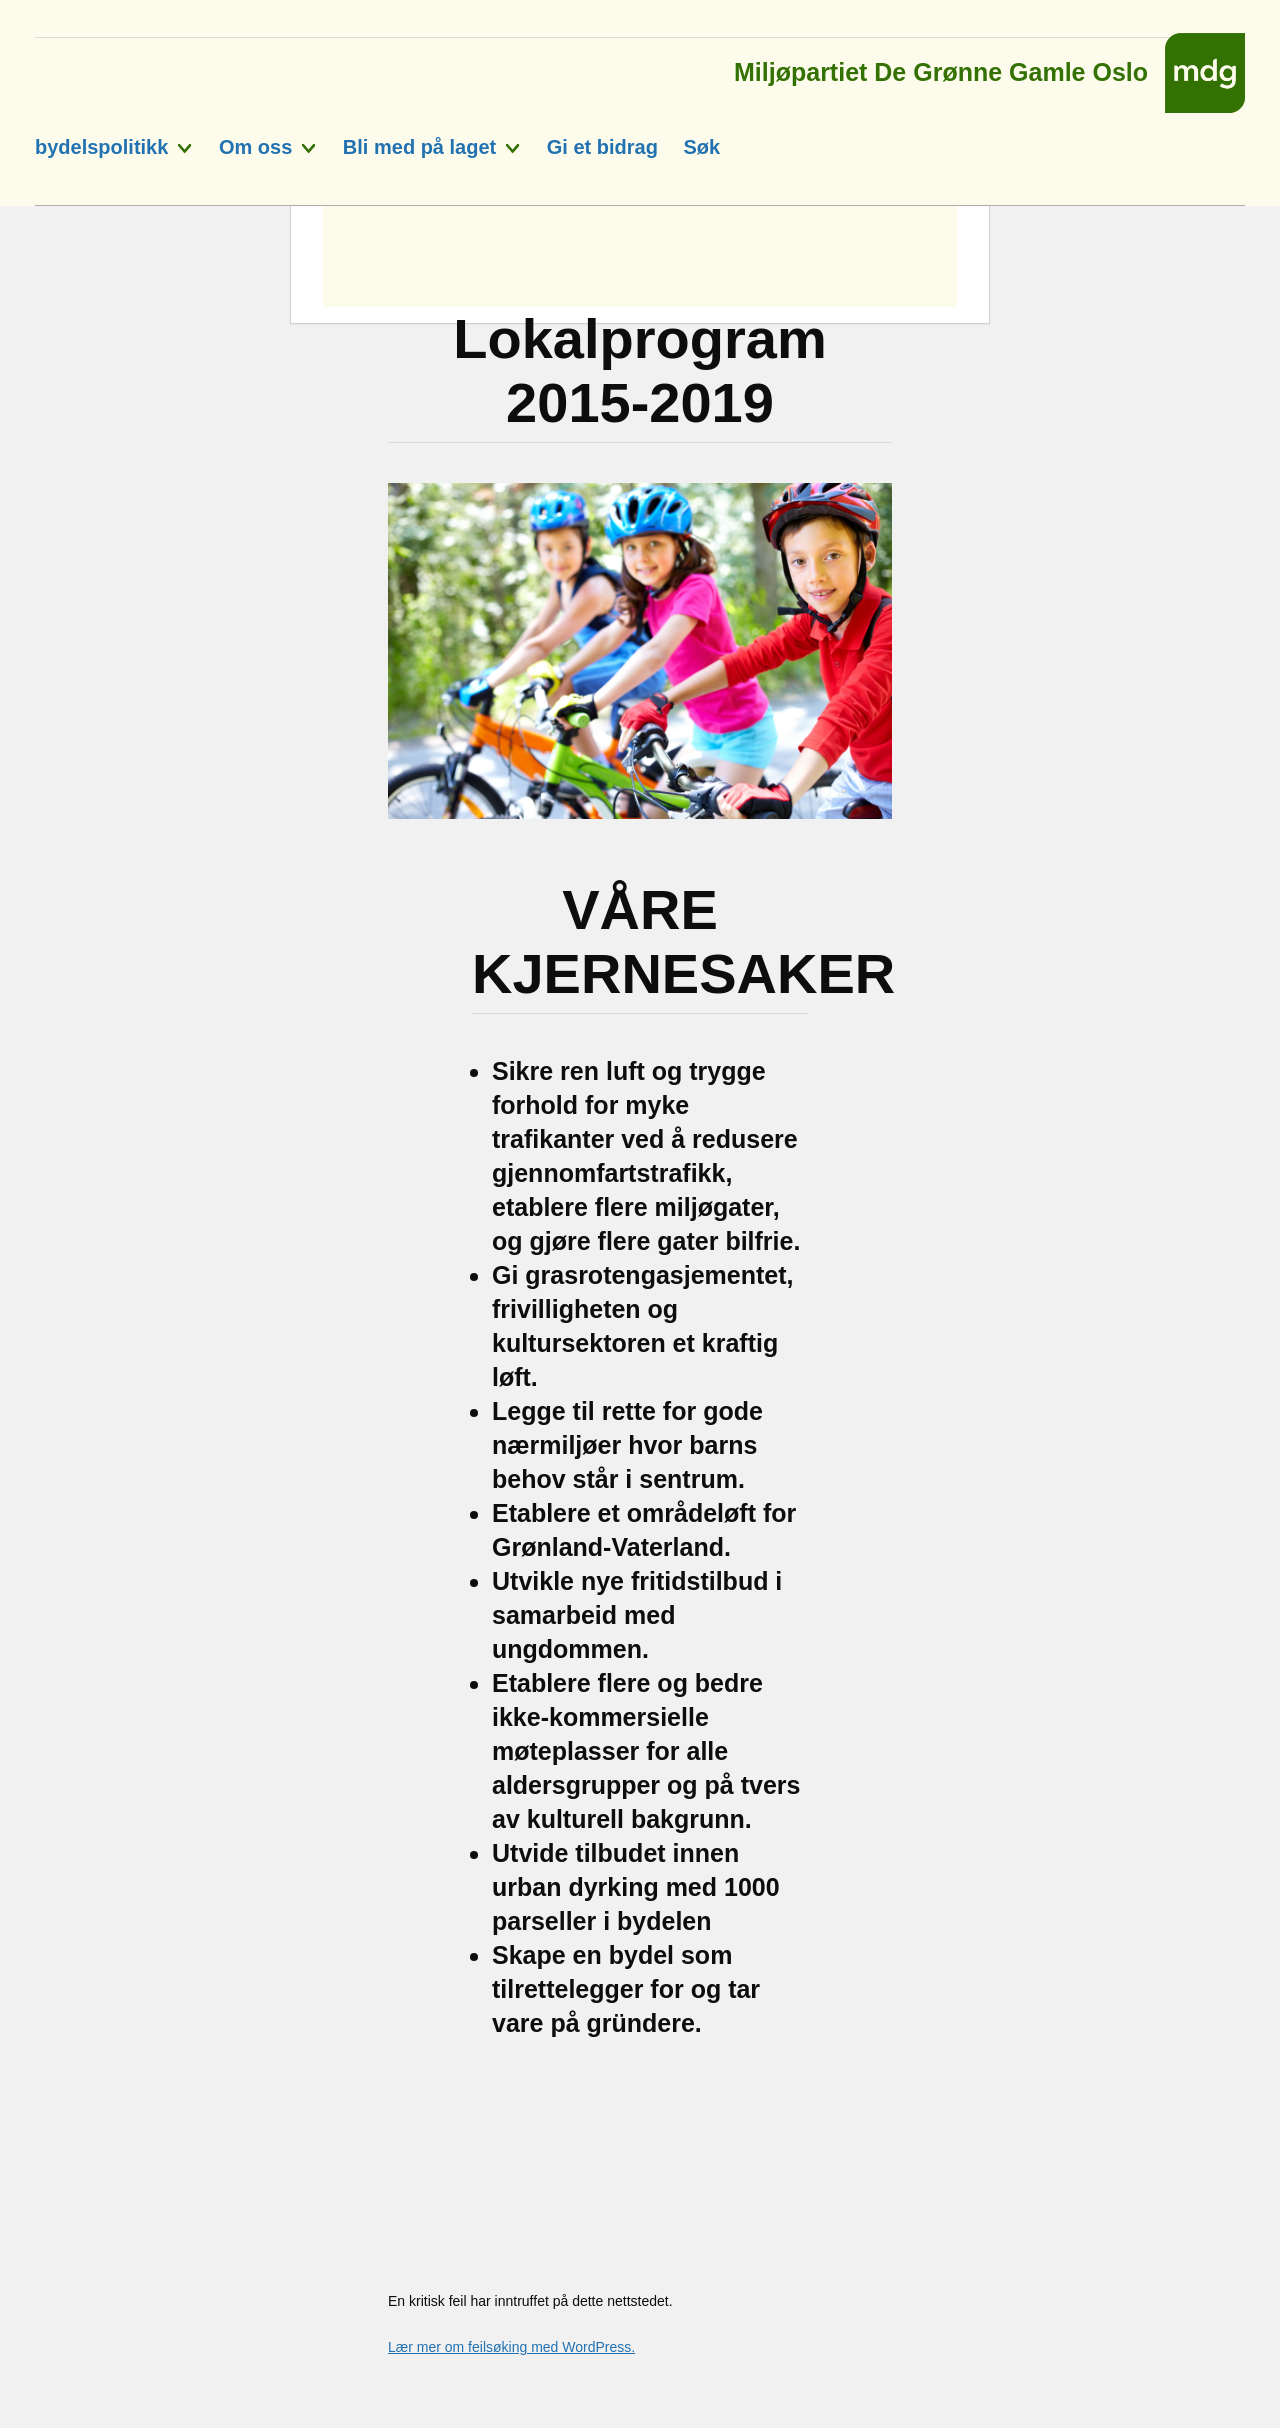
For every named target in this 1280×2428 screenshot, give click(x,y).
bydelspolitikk (101, 147)
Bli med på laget (419, 147)
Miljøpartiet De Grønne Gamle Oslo (941, 66)
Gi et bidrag (602, 147)
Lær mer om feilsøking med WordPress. (511, 2347)
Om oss (255, 147)
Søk (701, 147)
